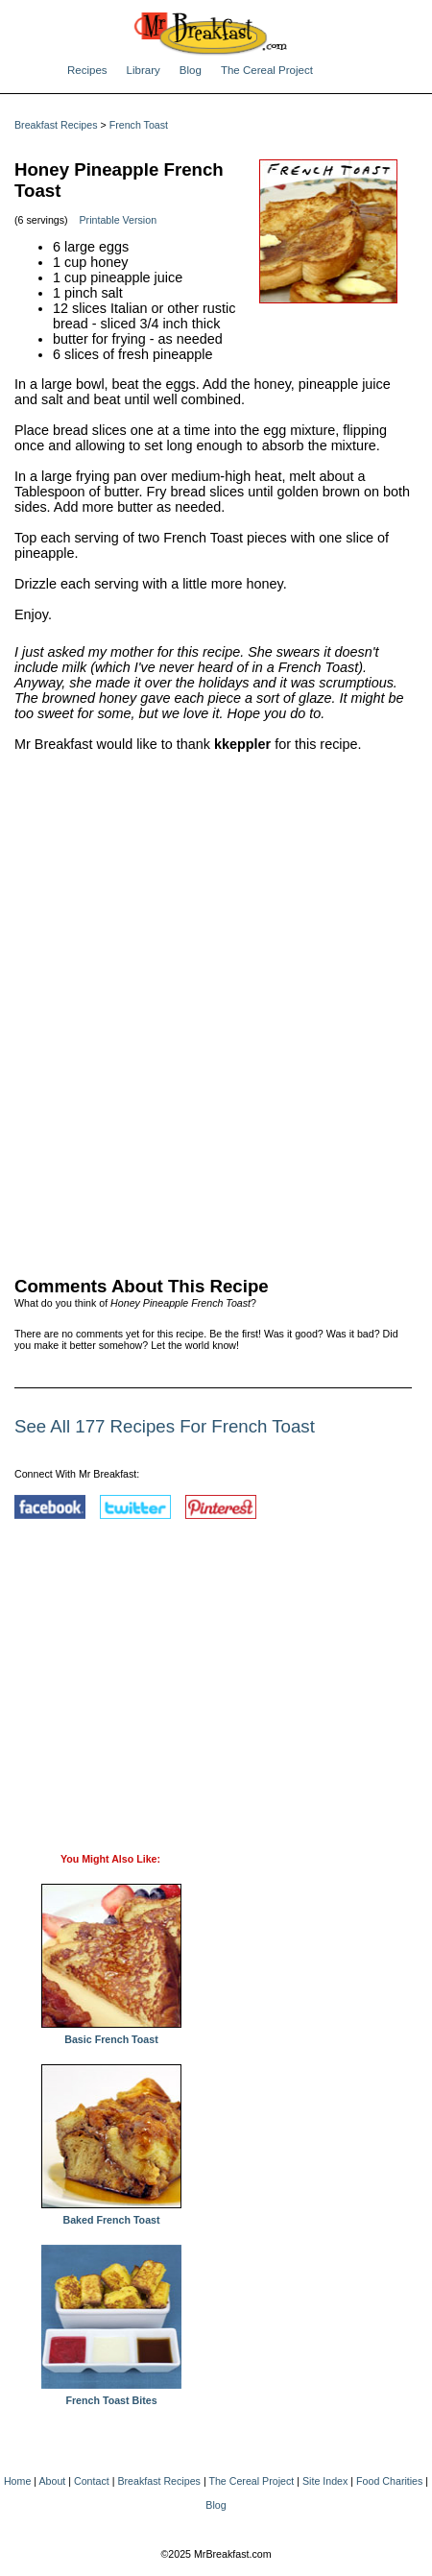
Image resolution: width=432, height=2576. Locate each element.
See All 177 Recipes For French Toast (164, 1426)
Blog (191, 70)
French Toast (138, 125)
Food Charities (389, 2481)
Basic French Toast (111, 2034)
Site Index (325, 2481)
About (51, 2481)
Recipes (87, 70)
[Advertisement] (216, 1010)
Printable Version (118, 220)
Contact (91, 2481)
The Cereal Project (267, 70)
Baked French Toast (111, 2215)
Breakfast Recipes (55, 125)
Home (17, 2481)
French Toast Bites (111, 2395)
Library (143, 70)
